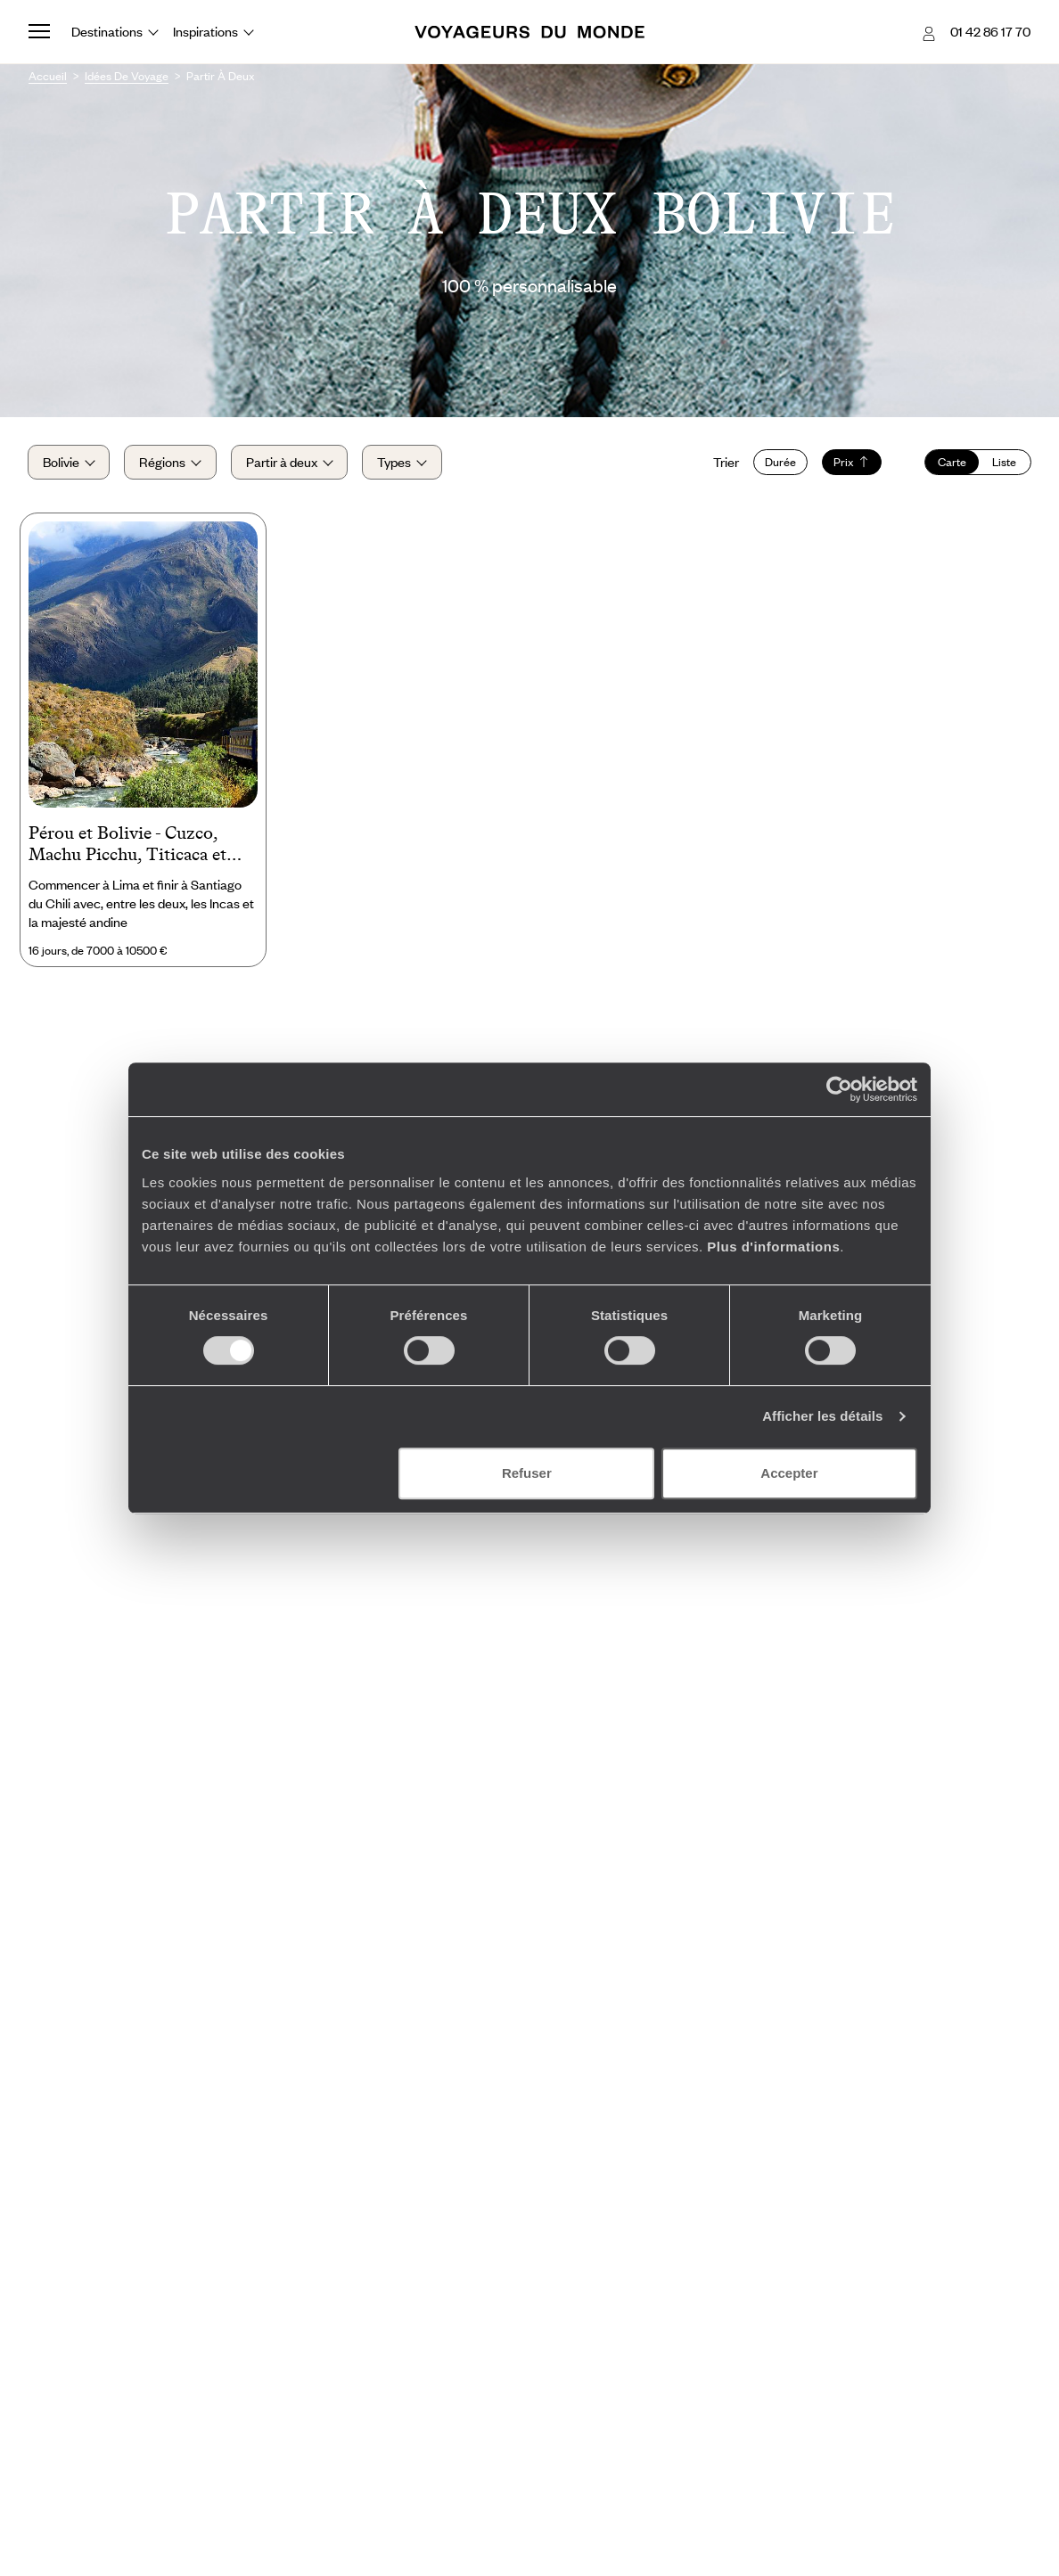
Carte (951, 463)
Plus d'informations (773, 1246)
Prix (851, 463)
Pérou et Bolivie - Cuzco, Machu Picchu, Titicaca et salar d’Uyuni (127, 847)
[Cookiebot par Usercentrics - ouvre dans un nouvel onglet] (839, 1089)
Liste (1003, 463)
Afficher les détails (822, 1415)
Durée (779, 463)
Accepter (788, 1473)
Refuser (527, 1473)
